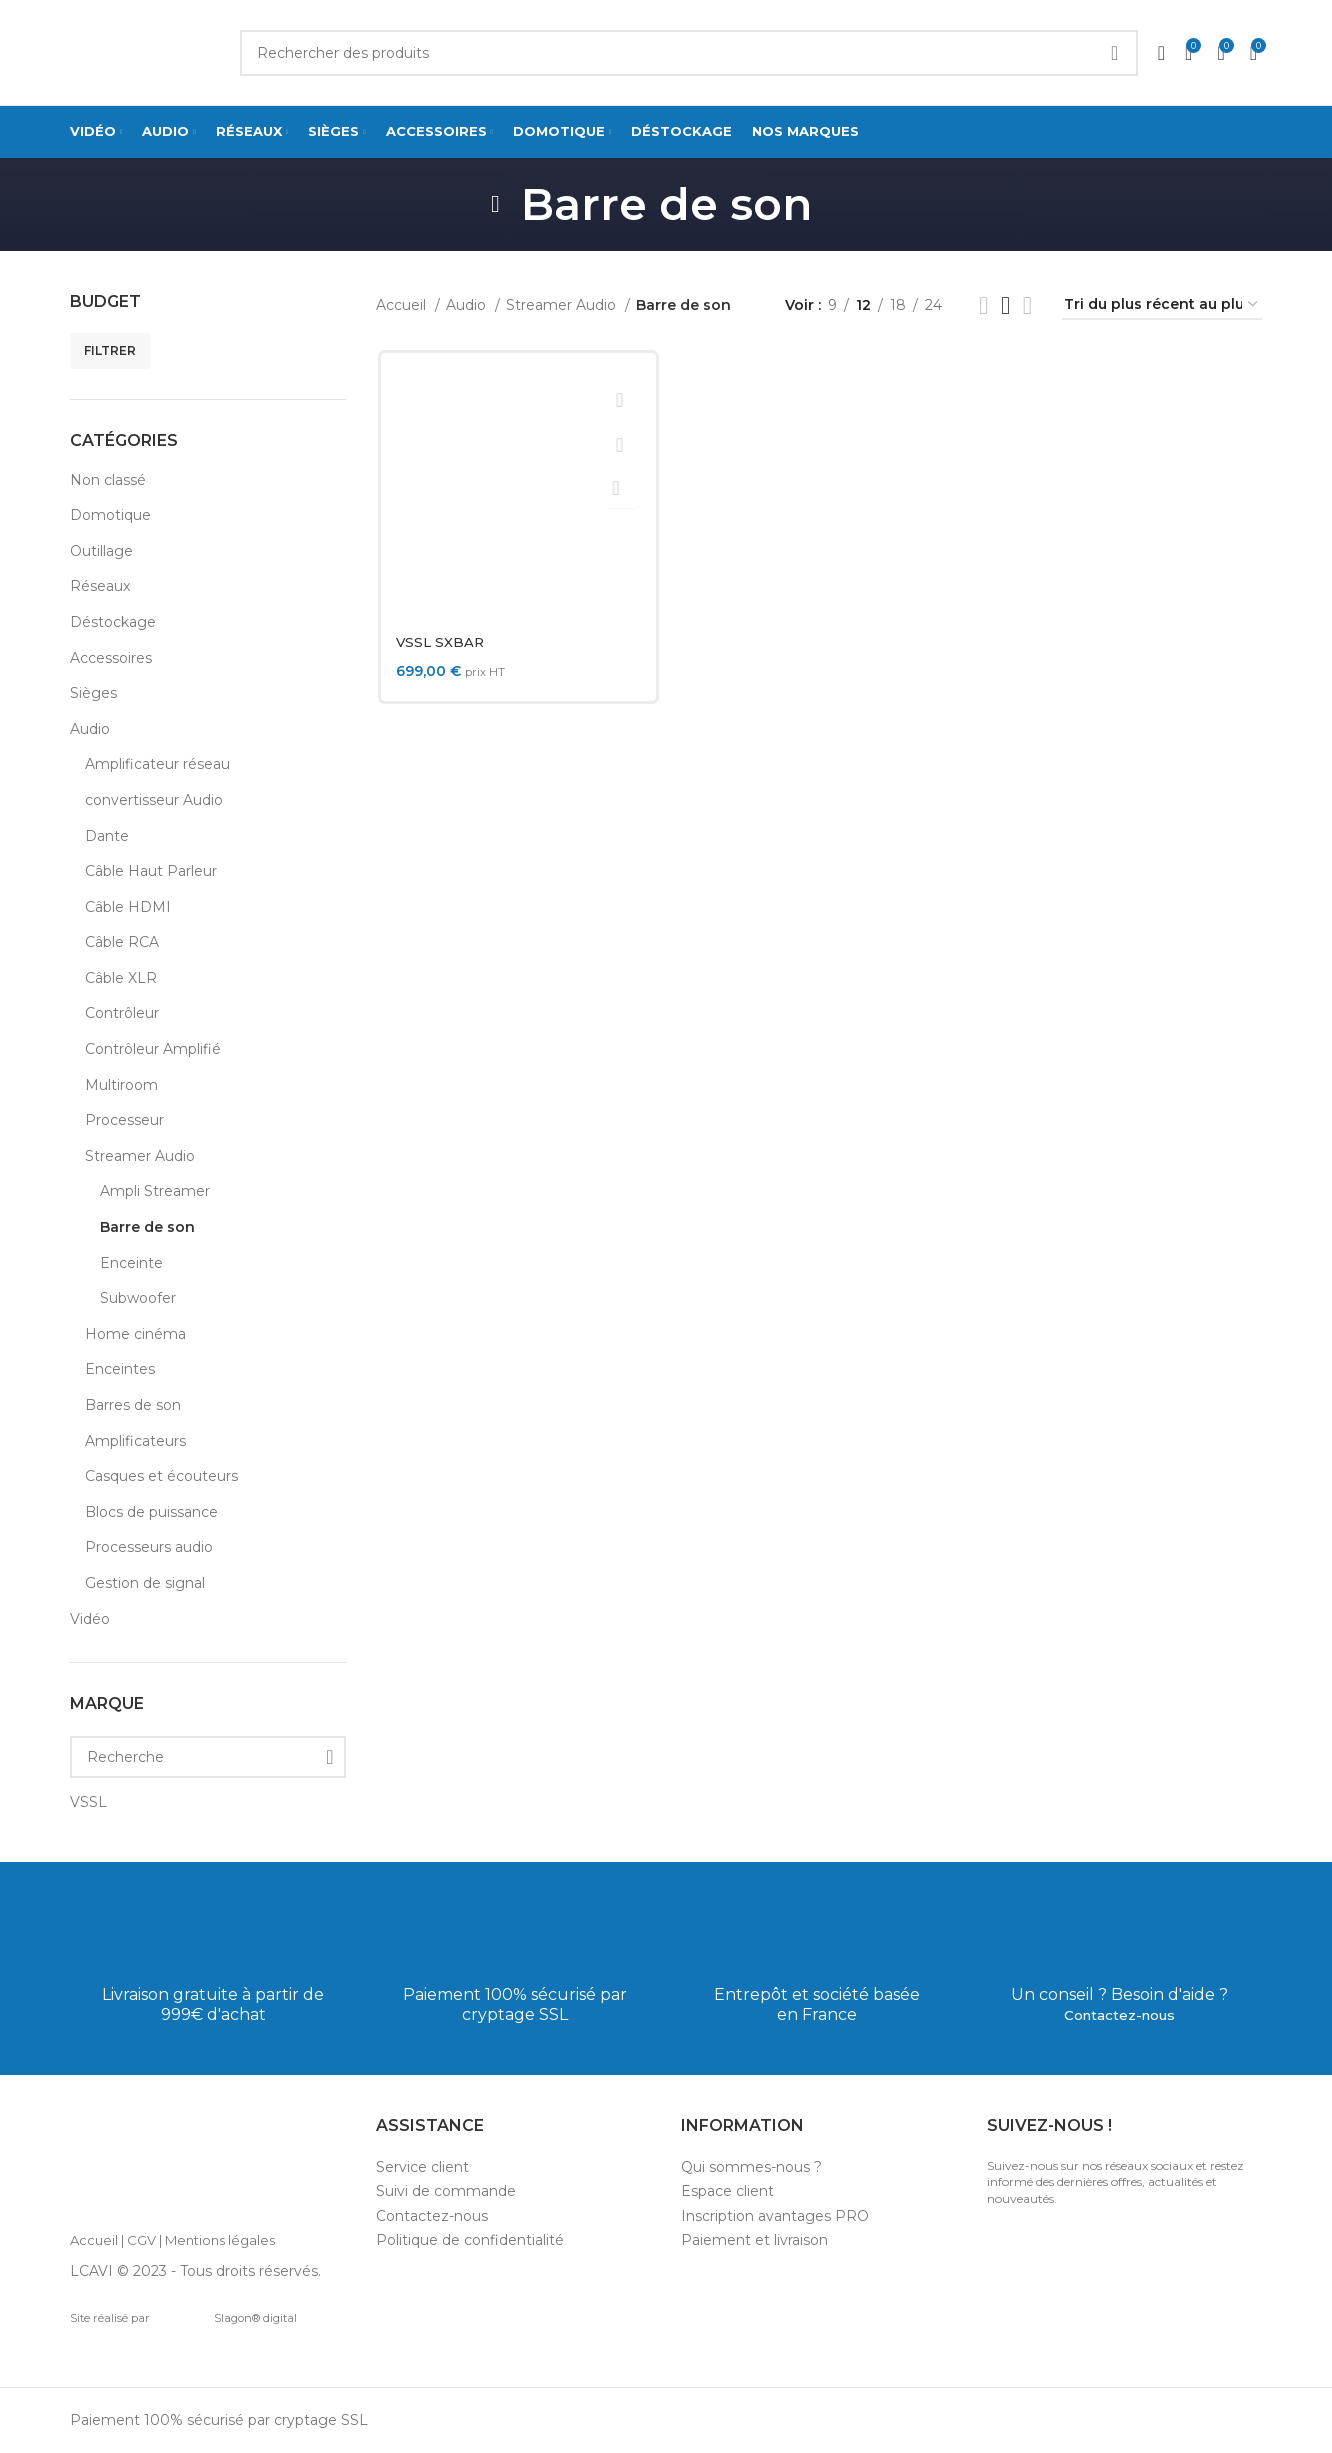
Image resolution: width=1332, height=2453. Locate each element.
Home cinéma (135, 1334)
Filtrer (110, 350)
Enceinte (131, 1263)
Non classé (108, 480)
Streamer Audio (140, 1156)
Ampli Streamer (155, 1191)
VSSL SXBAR (439, 642)
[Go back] (496, 204)
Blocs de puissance (151, 1512)
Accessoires (111, 658)
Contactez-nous (1119, 2014)
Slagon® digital (226, 2318)
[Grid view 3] (1005, 305)
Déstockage (113, 622)
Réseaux (100, 586)
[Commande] (1162, 305)
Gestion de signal (145, 1583)
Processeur (124, 1120)
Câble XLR (121, 978)
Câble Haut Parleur (151, 871)
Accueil (403, 305)
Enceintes (120, 1369)
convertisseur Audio (154, 800)
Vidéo (90, 1619)
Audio (90, 729)
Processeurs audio (149, 1547)
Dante (107, 836)
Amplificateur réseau (157, 764)
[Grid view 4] (1027, 305)
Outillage (101, 551)
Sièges (93, 693)
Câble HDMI (128, 907)
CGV (141, 2240)
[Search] (689, 53)
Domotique (110, 515)
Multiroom (121, 1085)
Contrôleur (122, 1013)
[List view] (983, 305)
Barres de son (133, 1405)
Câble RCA (122, 942)
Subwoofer (138, 1298)
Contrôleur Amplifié (153, 1049)
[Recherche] (208, 1757)
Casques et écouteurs (161, 1476)
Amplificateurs (135, 1441)
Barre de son (147, 1227)
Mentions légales (220, 2240)
